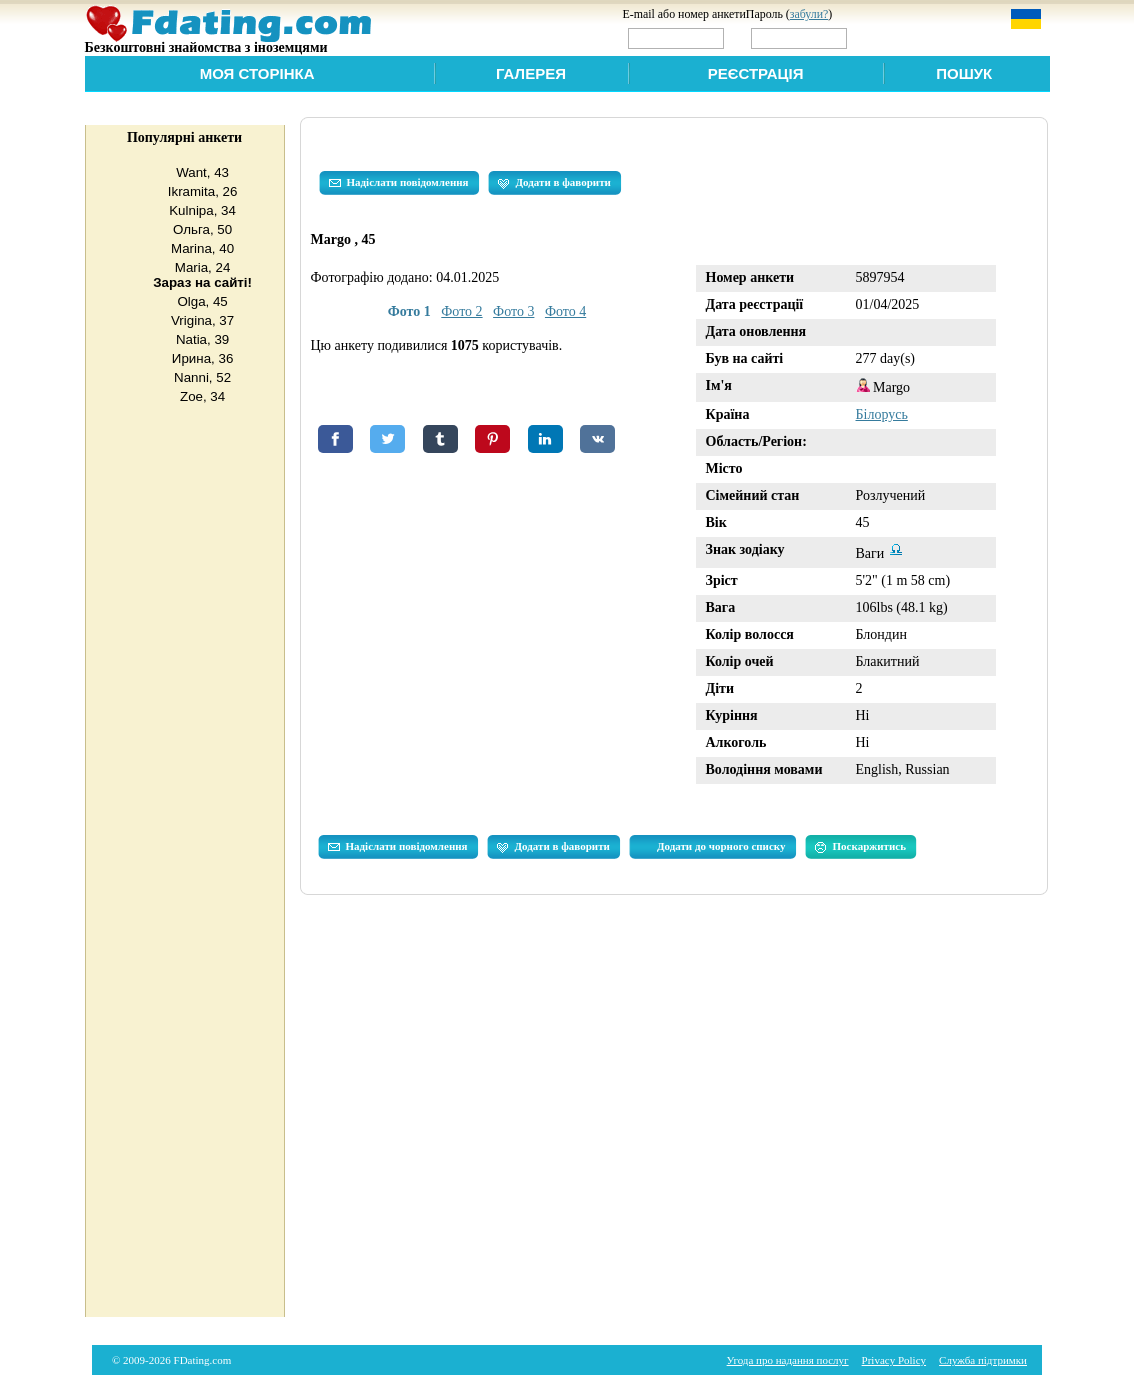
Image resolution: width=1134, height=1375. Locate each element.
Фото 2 (461, 311)
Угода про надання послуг (788, 1360)
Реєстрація (756, 73)
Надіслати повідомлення (399, 183)
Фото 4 (565, 311)
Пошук (964, 73)
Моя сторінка (257, 73)
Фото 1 (409, 311)
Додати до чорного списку (721, 846)
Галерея (531, 73)
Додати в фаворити (554, 183)
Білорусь (882, 414)
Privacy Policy (894, 1360)
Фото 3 (513, 311)
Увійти (893, 37)
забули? (809, 14)
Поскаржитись (860, 847)
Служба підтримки (983, 1360)
